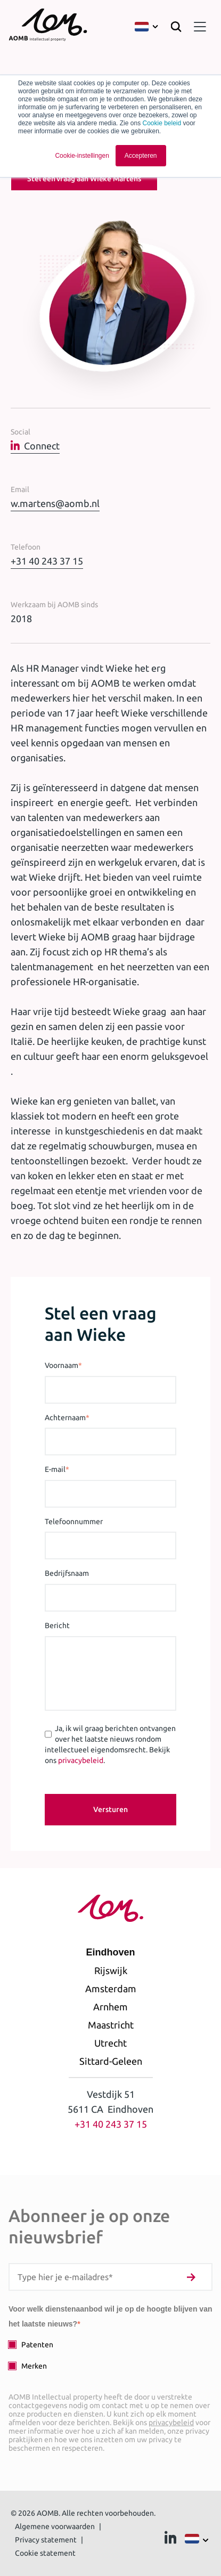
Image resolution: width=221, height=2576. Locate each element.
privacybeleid (80, 1760)
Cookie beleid (161, 123)
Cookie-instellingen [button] (82, 155)
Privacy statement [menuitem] (46, 2539)
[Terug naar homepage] (48, 27)
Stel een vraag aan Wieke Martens (84, 178)
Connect (35, 445)
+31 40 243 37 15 (47, 561)
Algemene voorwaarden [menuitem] (55, 2526)
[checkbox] (110, 2355)
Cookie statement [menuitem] (45, 2553)
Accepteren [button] (141, 155)
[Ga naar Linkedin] (170, 2540)
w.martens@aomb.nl (55, 503)
